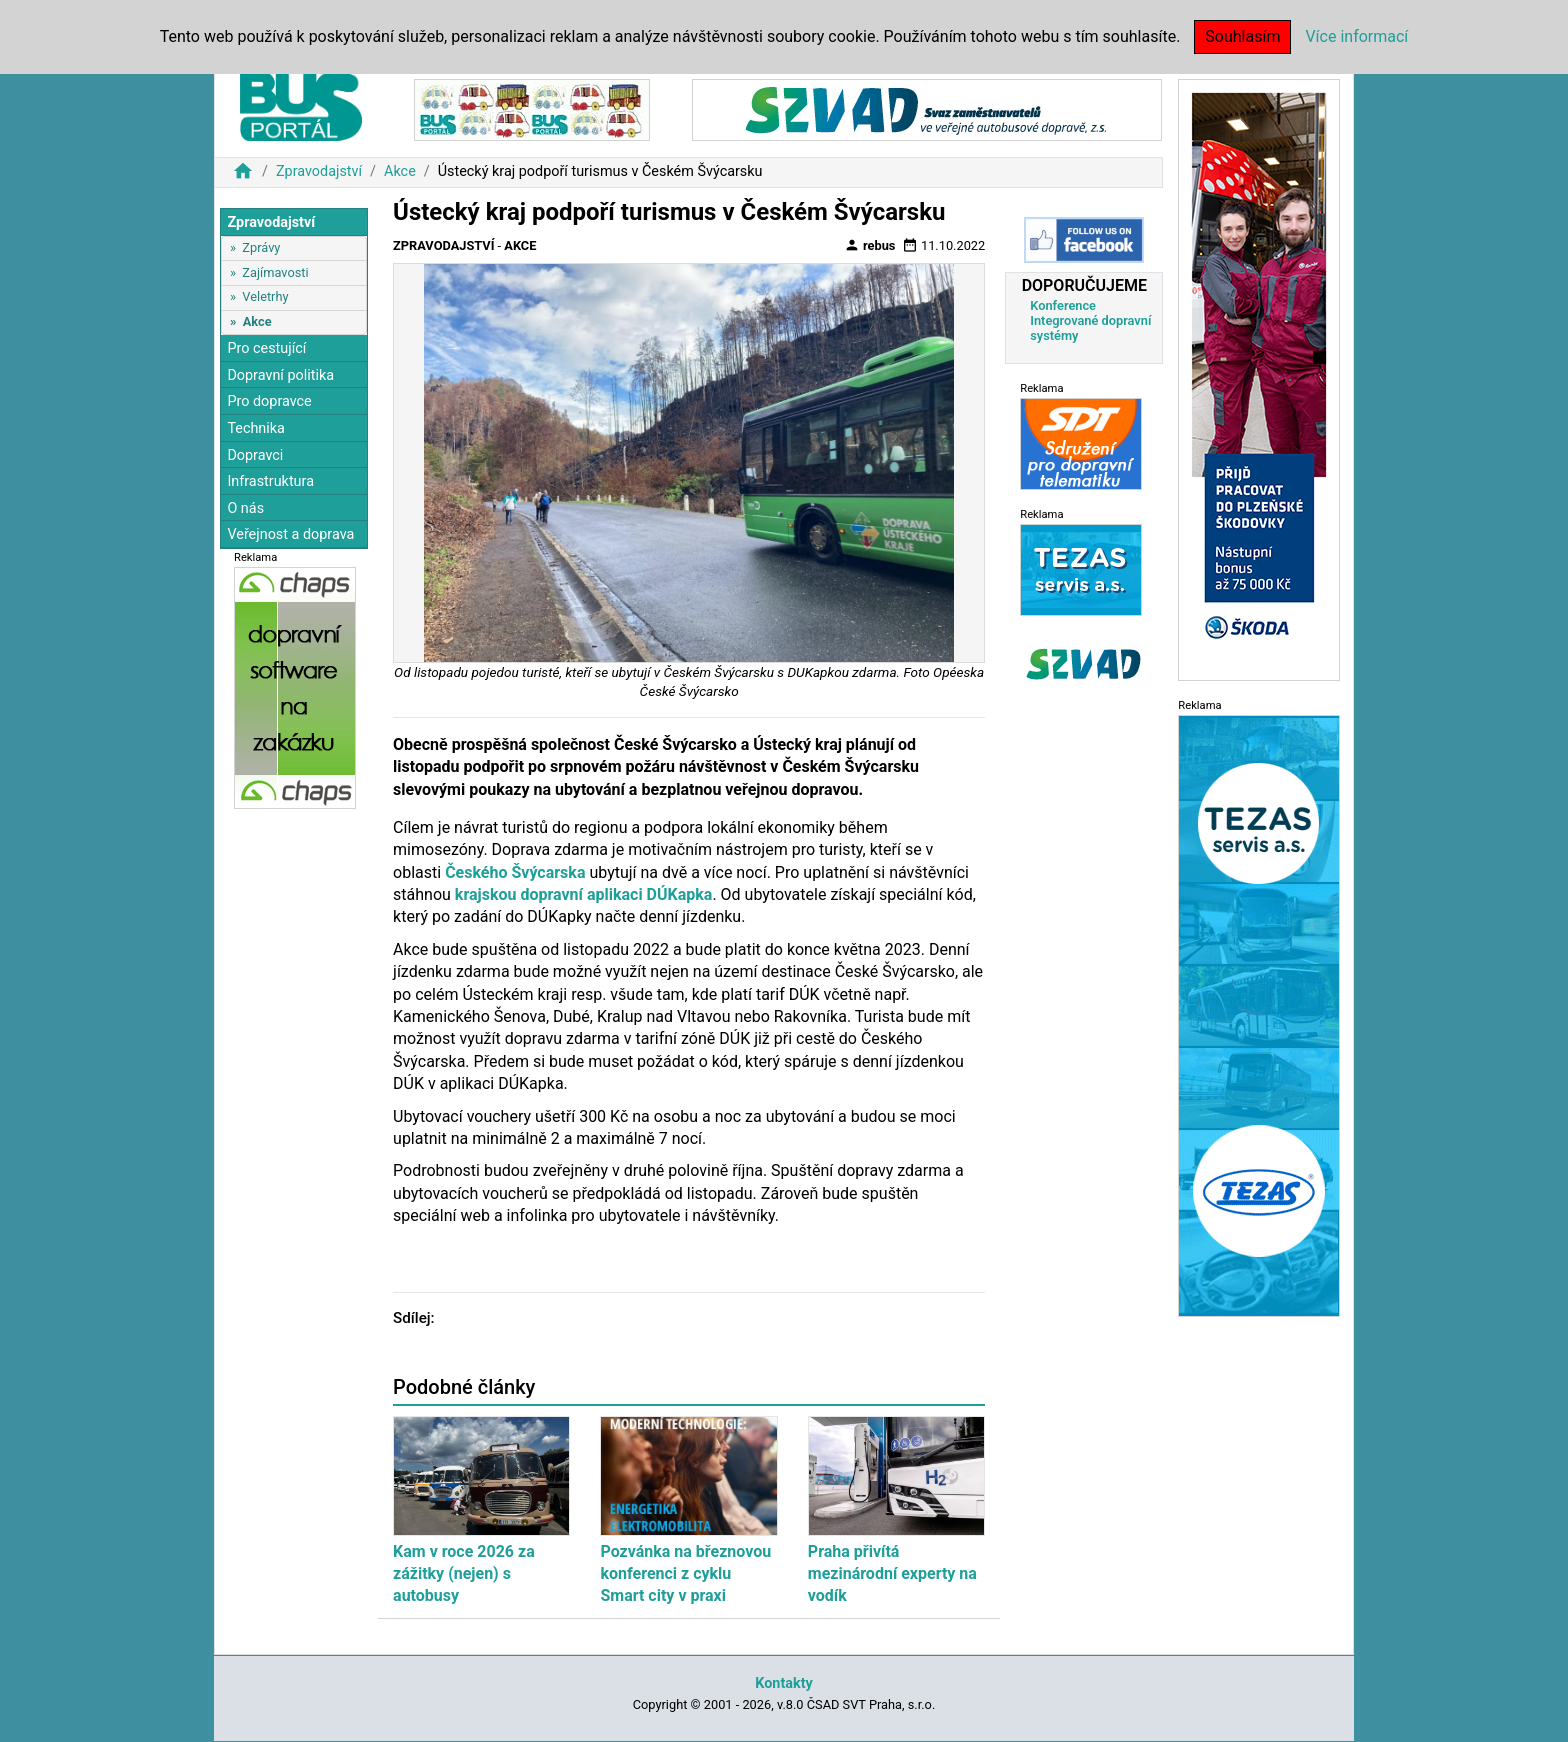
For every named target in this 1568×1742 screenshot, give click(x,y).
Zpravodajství (319, 171)
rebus (870, 245)
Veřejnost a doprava (290, 534)
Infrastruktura (270, 481)
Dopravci (255, 455)
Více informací (1356, 36)
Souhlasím (1242, 36)
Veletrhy (265, 296)
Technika (256, 428)
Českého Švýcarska (515, 872)
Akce (400, 171)
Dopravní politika (280, 375)
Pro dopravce (269, 401)
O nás (245, 508)
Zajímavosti (275, 272)
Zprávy (261, 247)
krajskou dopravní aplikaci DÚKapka (584, 894)
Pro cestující (266, 348)
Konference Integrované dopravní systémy (1090, 320)
